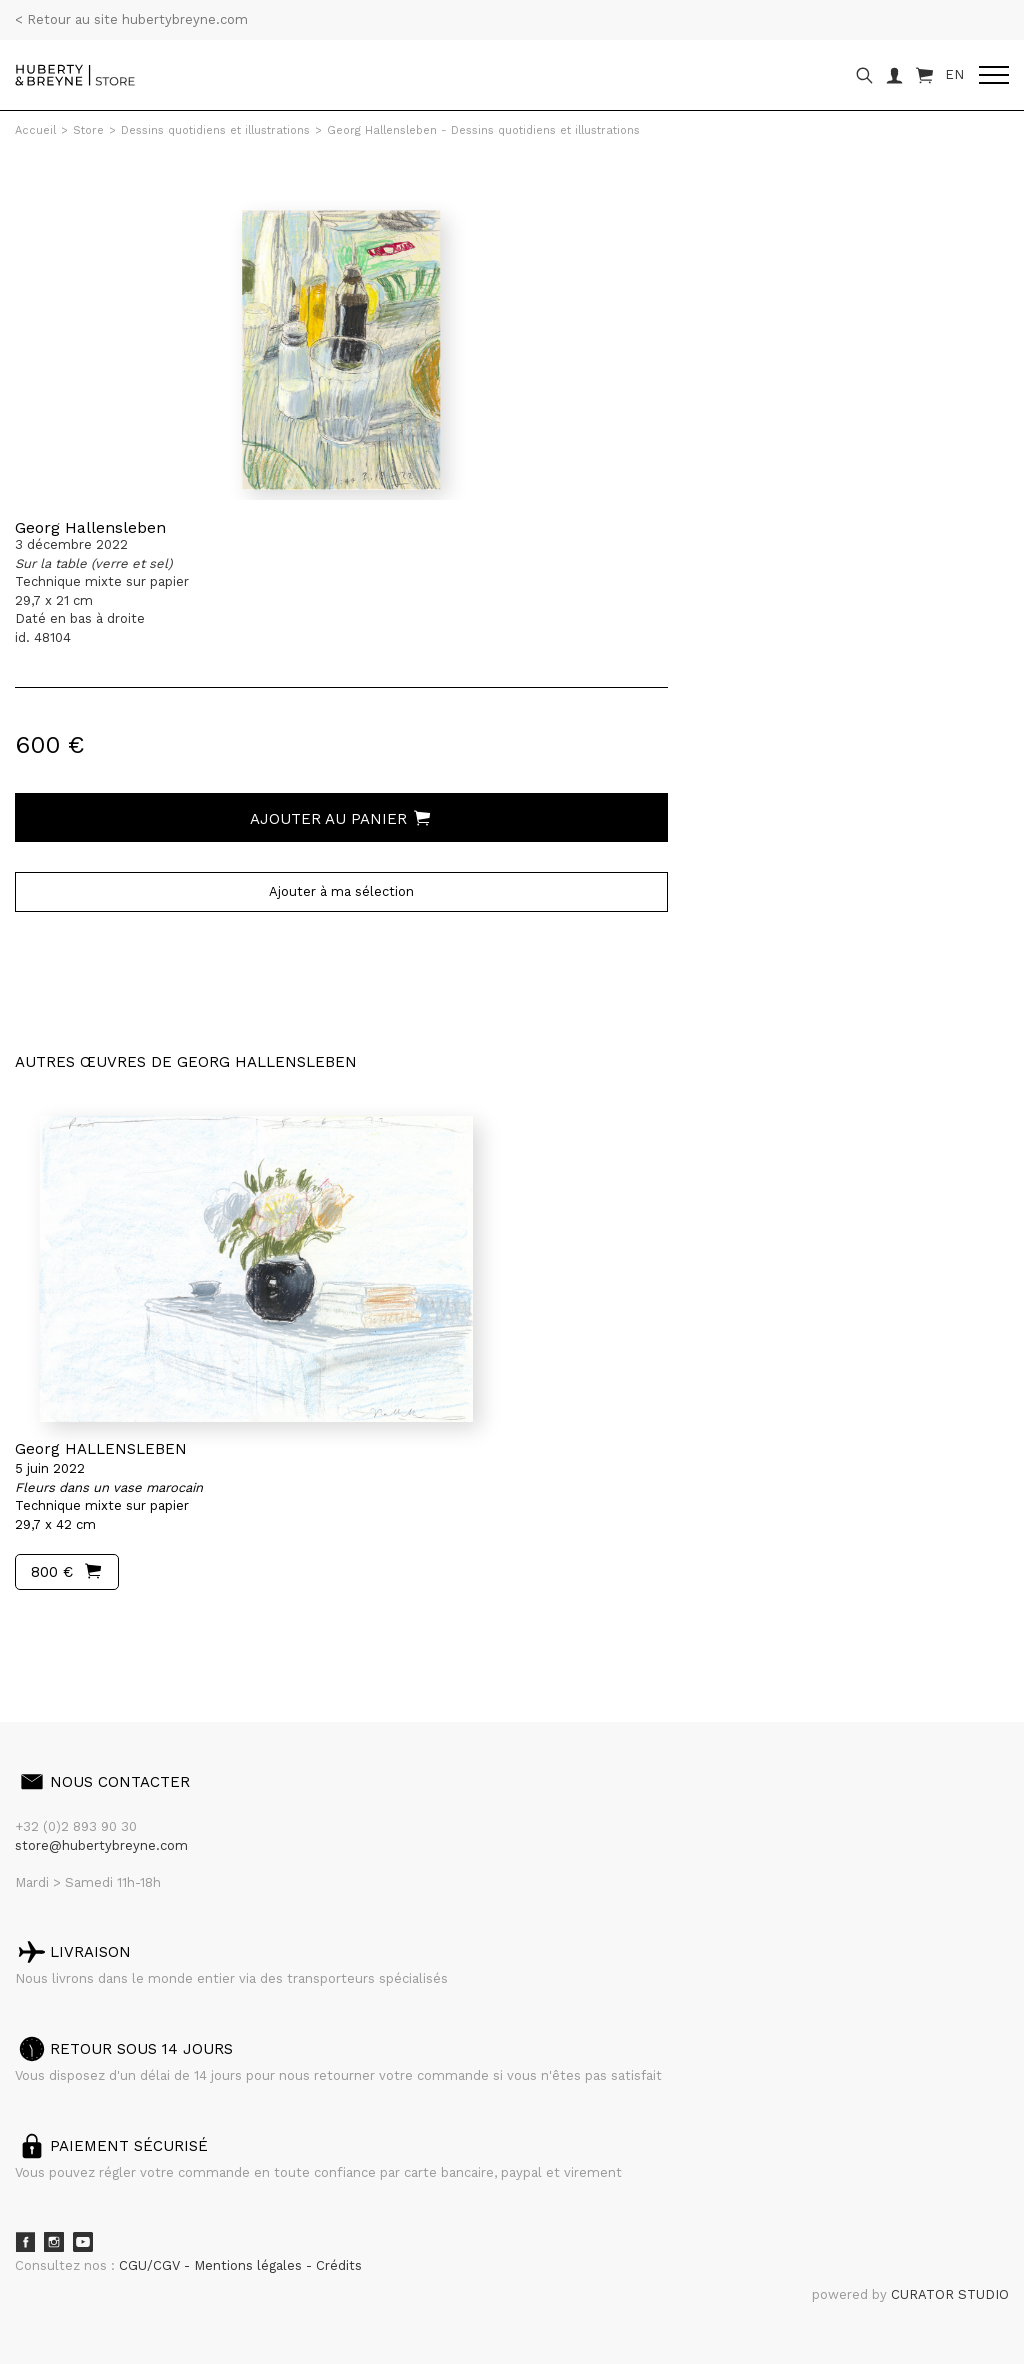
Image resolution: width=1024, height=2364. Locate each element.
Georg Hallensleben (90, 527)
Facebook (25, 2242)
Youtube (83, 2242)
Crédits (339, 2265)
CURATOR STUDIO (950, 2294)
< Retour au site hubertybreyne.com (131, 19)
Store (88, 130)
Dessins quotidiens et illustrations (215, 130)
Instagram (54, 2242)
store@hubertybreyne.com (101, 1845)
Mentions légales (250, 2265)
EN (954, 74)
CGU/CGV (151, 2265)
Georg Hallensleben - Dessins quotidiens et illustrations (483, 130)
